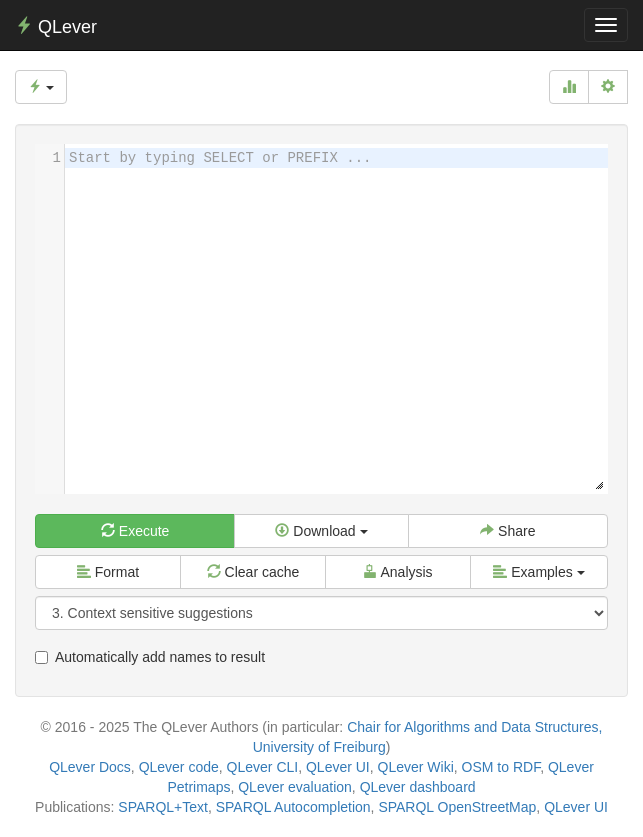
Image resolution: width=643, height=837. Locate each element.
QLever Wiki (416, 767)
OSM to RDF (501, 767)
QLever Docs (90, 767)
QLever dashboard (418, 787)
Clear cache (253, 572)
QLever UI (338, 767)
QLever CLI (263, 767)
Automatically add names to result (150, 657)
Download (321, 531)
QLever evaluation (295, 787)
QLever (56, 26)
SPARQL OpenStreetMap (457, 807)
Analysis (397, 572)
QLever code (179, 767)
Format (108, 572)
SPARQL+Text (163, 807)
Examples (538, 572)
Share (507, 531)
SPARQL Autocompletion (293, 807)
